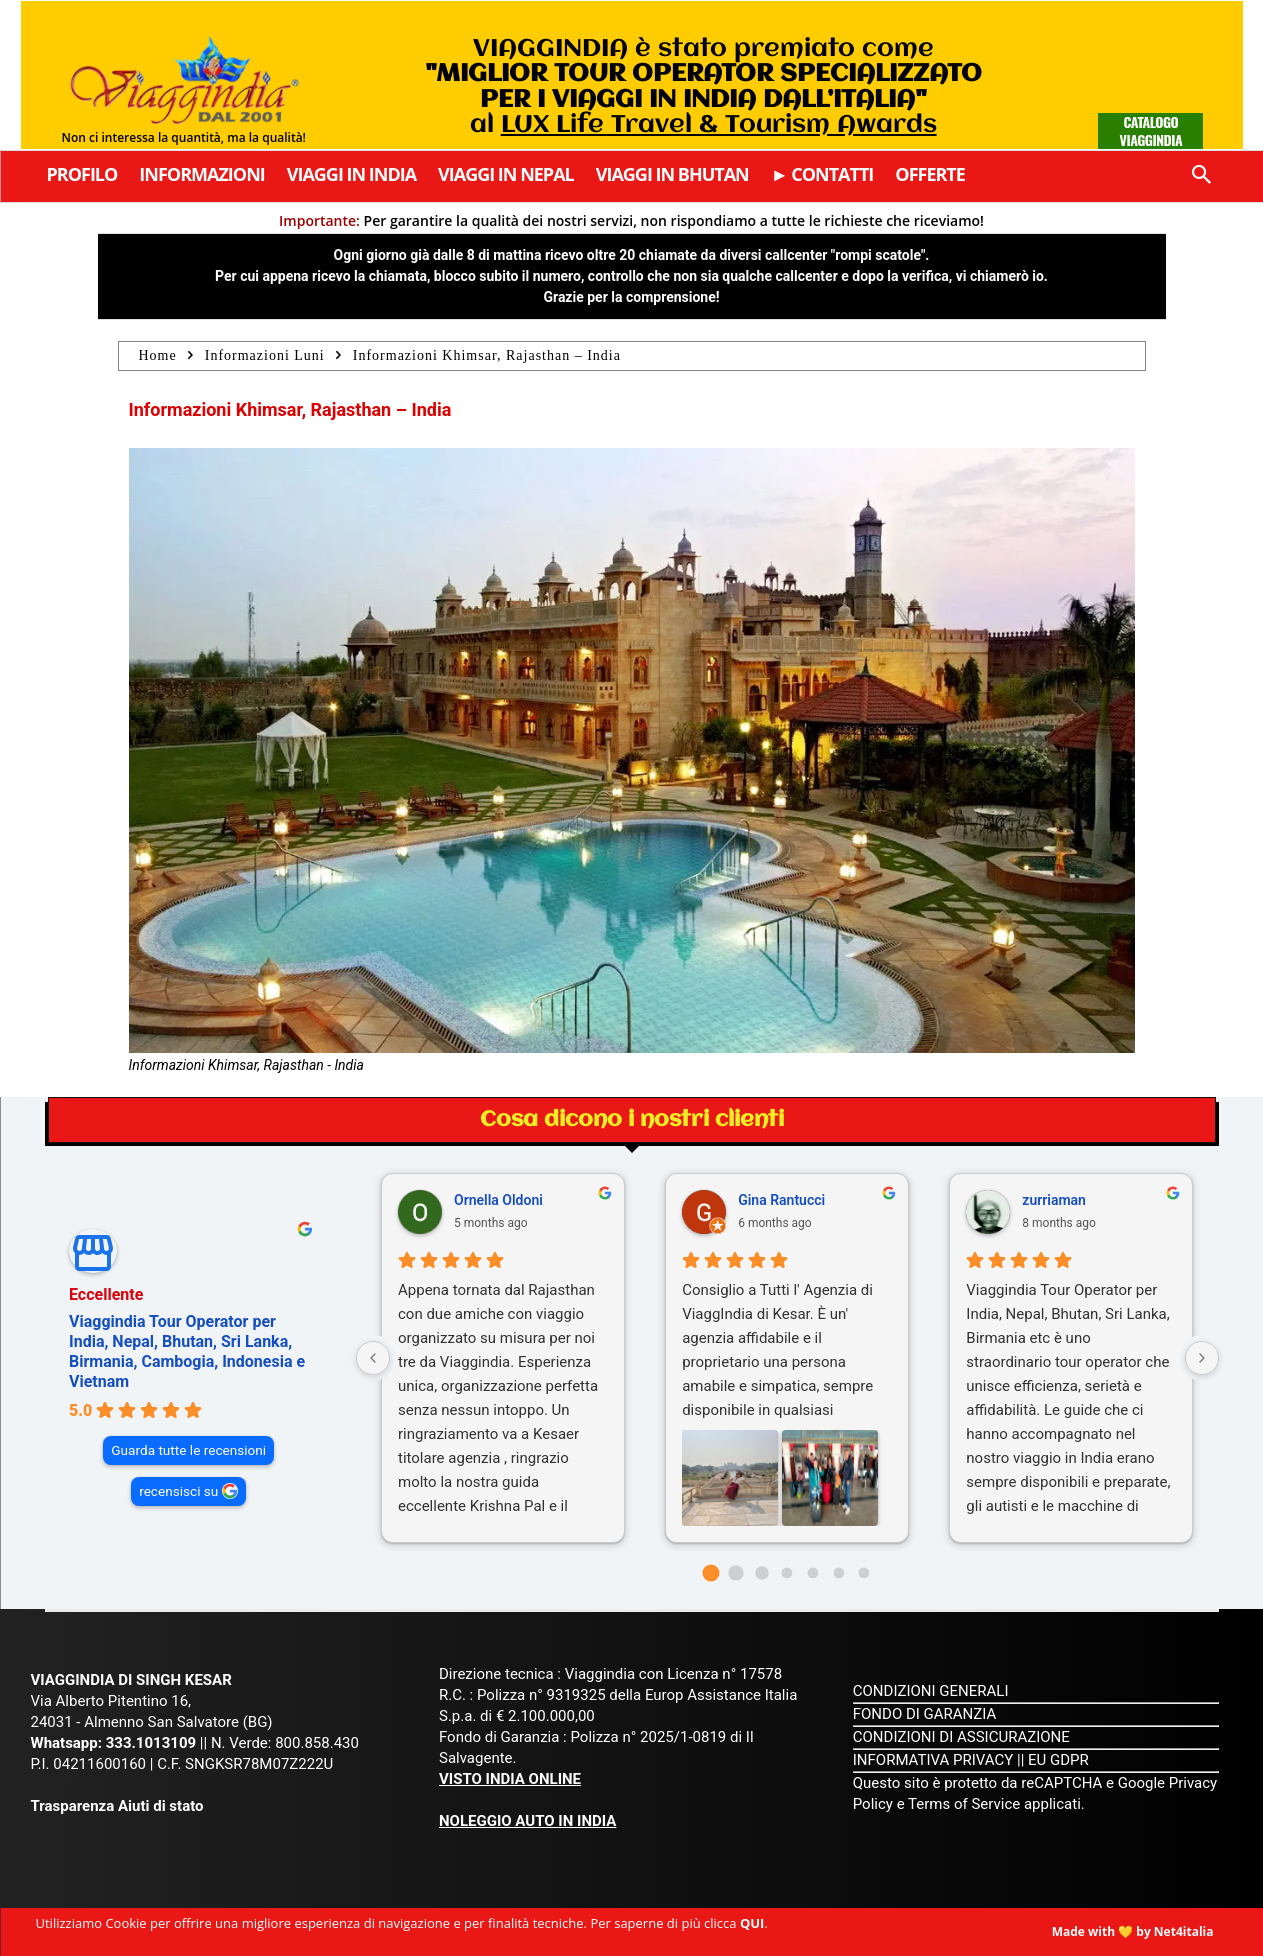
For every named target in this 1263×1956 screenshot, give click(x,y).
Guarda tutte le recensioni (188, 1450)
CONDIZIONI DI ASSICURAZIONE (961, 1737)
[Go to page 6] (864, 1573)
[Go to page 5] (838, 1573)
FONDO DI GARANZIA (925, 1714)
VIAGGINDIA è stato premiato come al (703, 87)
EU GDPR (1058, 1760)
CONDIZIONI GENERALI (931, 1691)
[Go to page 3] (787, 1573)
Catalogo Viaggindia (1151, 130)
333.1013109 (151, 1743)
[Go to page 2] (761, 1572)
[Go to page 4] (813, 1573)
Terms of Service (964, 1804)
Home (158, 355)
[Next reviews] (1202, 1358)
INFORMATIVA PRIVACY (933, 1760)
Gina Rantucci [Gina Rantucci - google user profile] (781, 1200)
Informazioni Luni (265, 355)
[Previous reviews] (373, 1358)
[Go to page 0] (710, 1572)
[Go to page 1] (736, 1572)
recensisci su (178, 1491)
